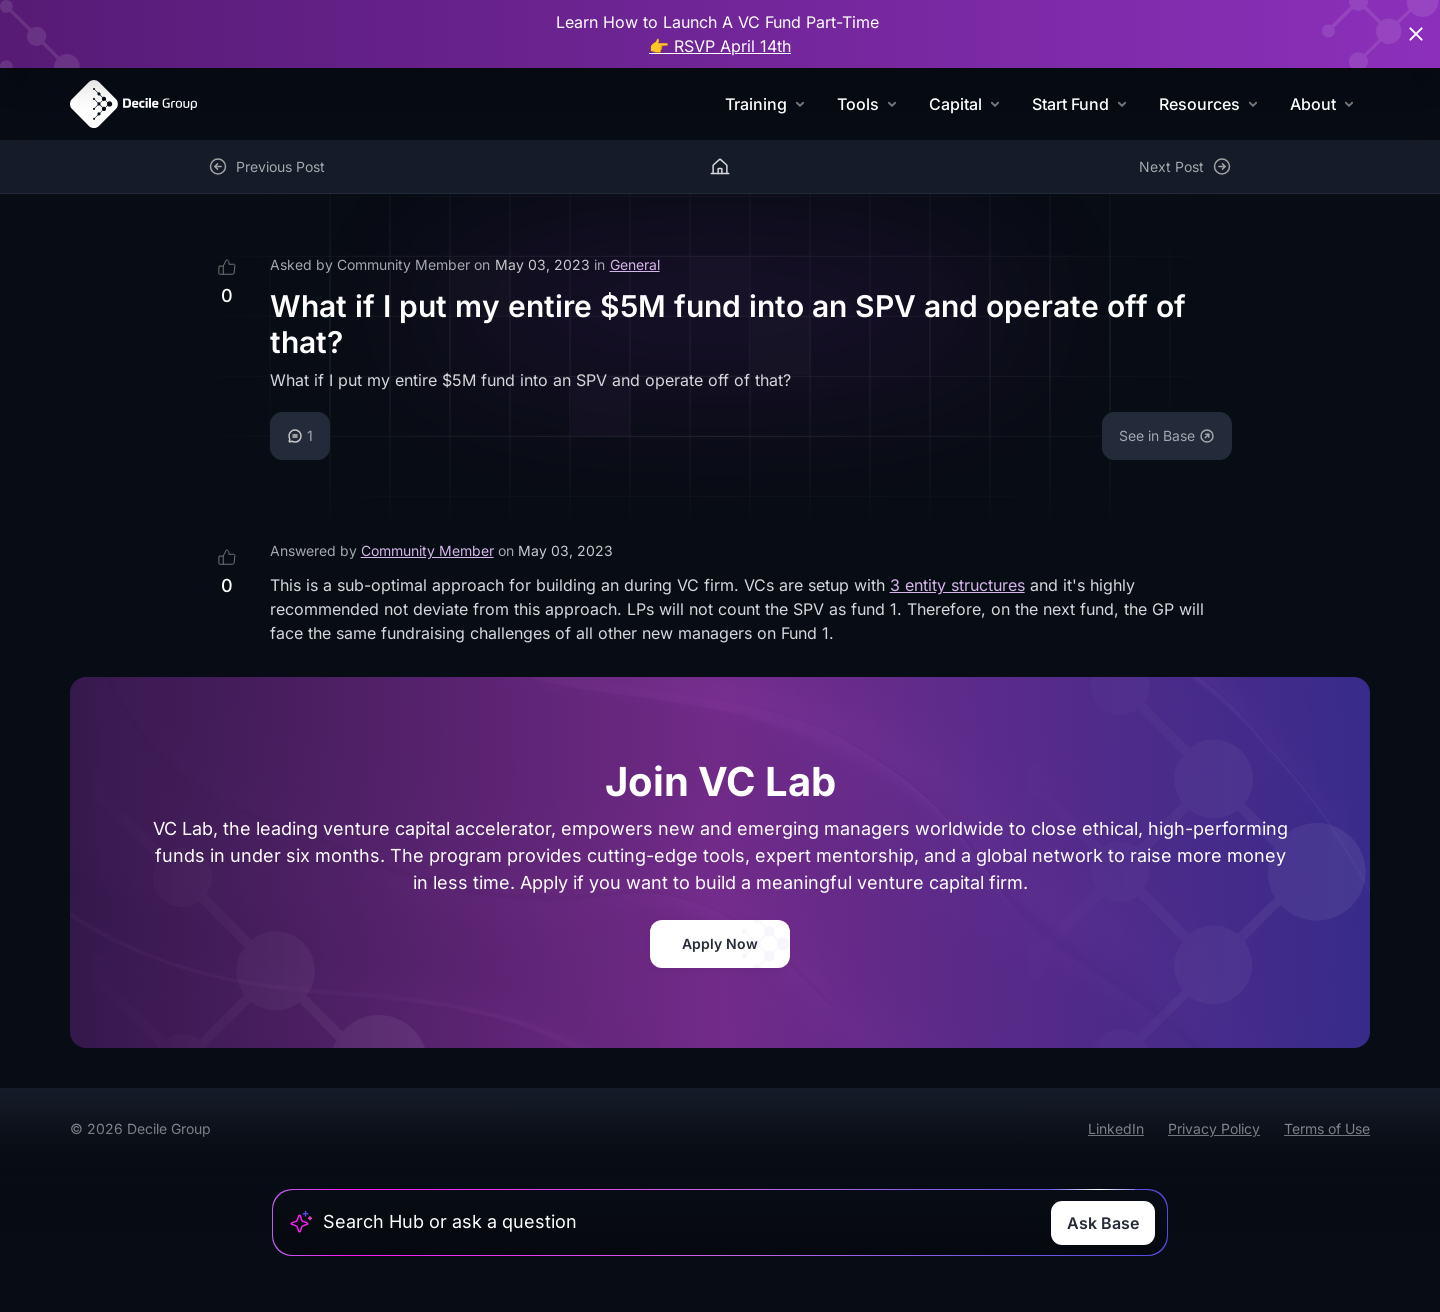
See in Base (1167, 435)
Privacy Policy (1214, 1128)
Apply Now (720, 943)
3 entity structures (957, 585)
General (635, 264)
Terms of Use (1327, 1128)
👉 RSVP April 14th (720, 46)
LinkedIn (1116, 1128)
